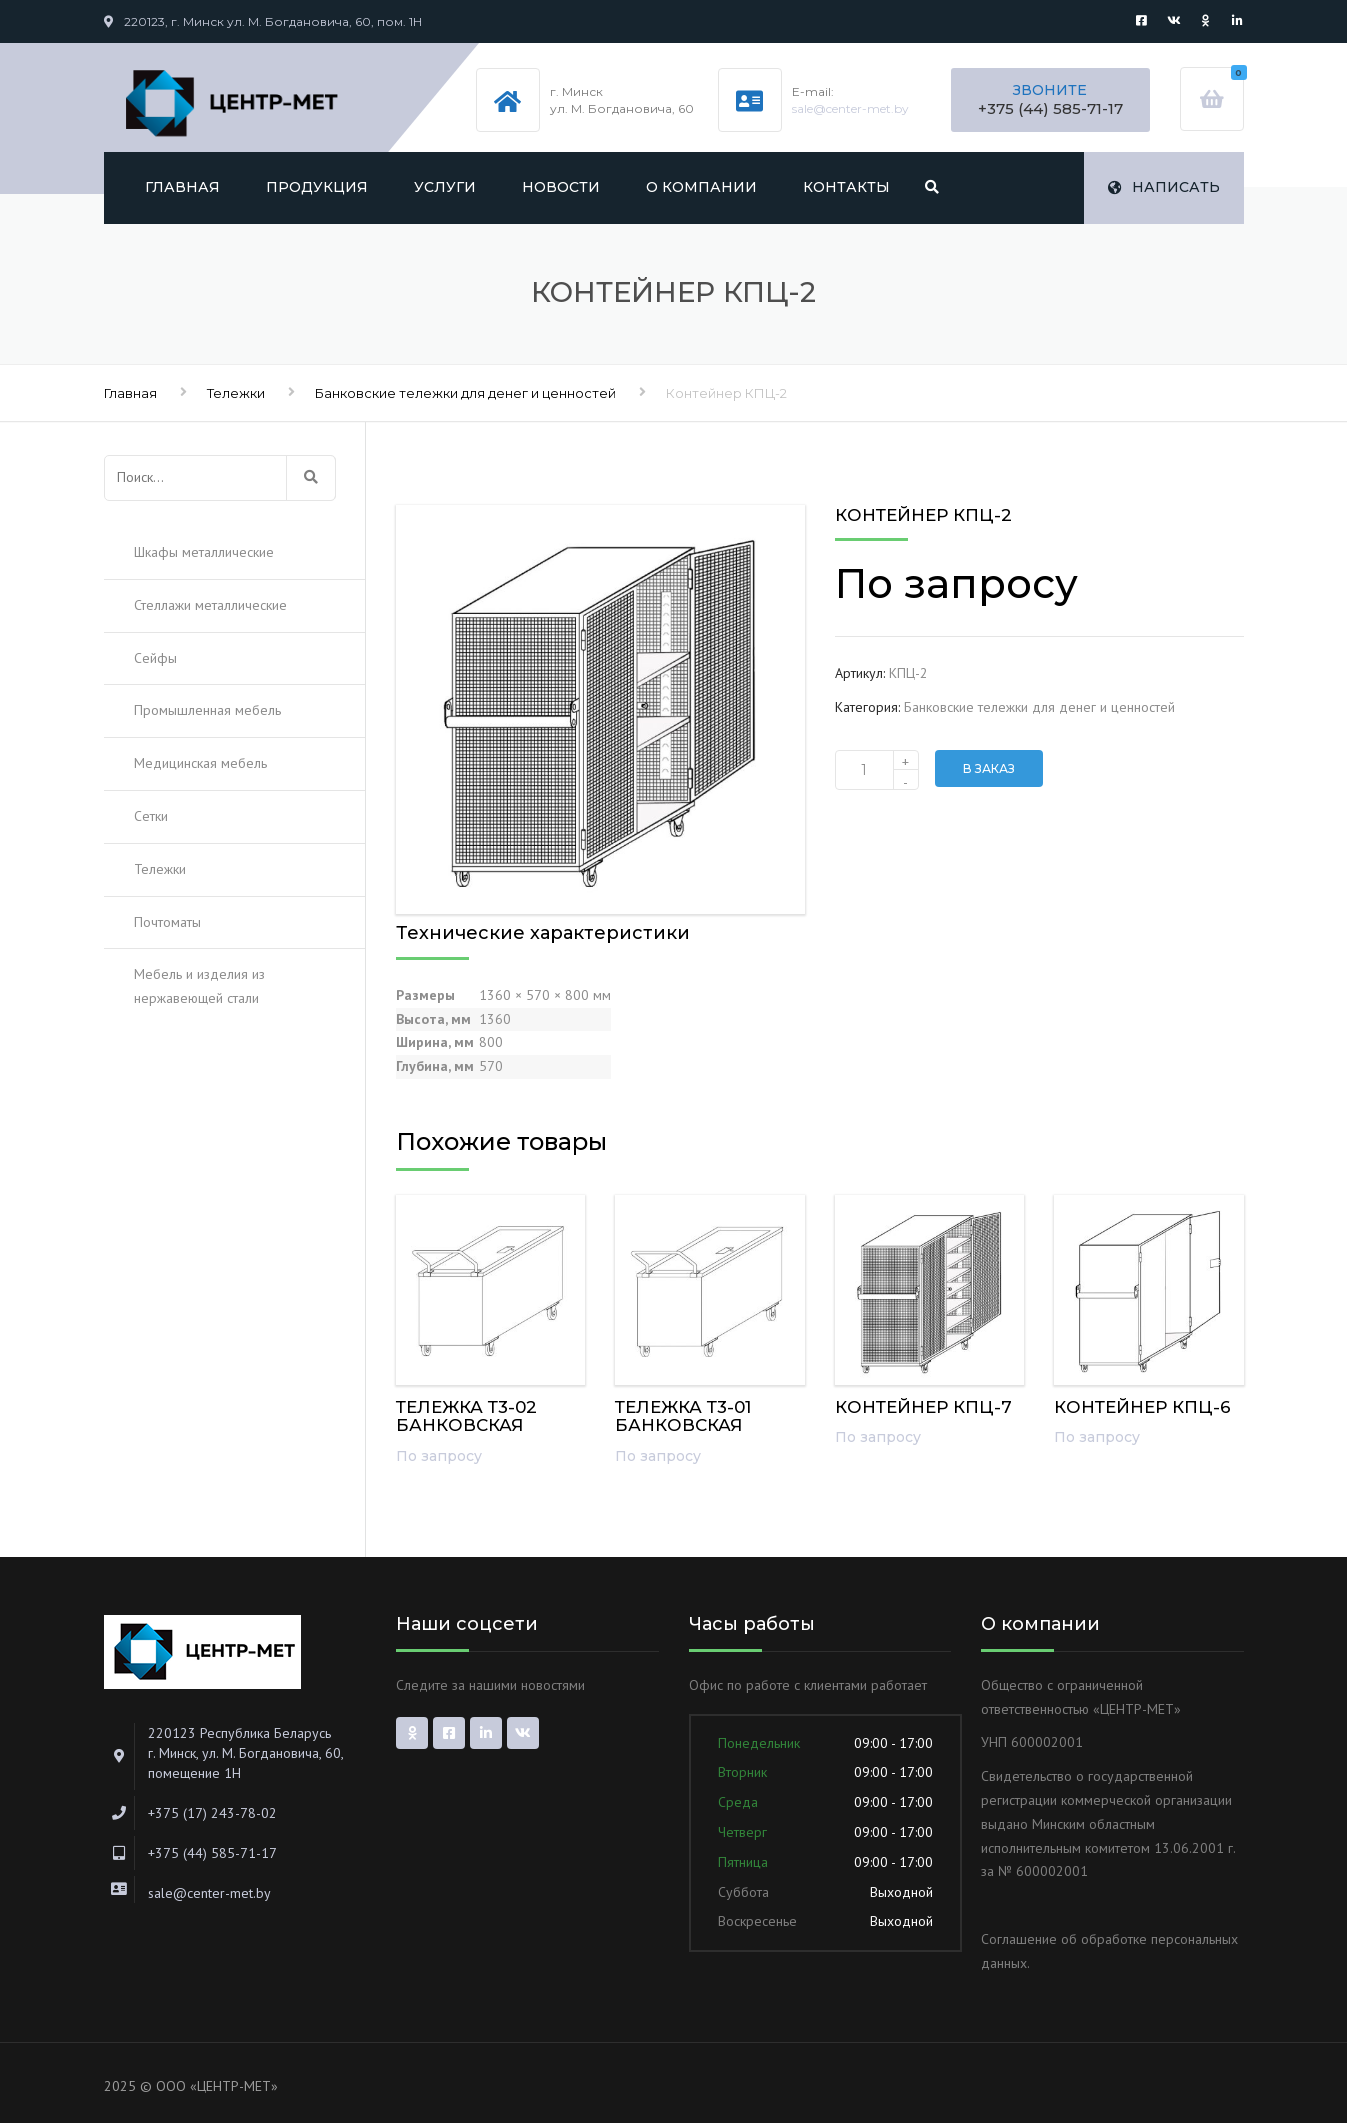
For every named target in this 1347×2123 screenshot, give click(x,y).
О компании (701, 187)
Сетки (151, 816)
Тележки (236, 393)
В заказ (989, 768)
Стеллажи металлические (210, 605)
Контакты (846, 187)
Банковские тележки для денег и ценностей (465, 393)
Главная (182, 187)
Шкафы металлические (204, 552)
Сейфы (155, 658)
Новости (561, 187)
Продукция (317, 187)
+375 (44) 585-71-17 (1050, 108)
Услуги (445, 187)
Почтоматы (167, 922)
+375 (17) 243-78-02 (212, 1813)
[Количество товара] (877, 770)
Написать (1164, 187)
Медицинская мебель (200, 763)
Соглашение (1019, 1939)
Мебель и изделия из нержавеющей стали (199, 986)
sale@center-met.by (850, 108)
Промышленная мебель (207, 710)
